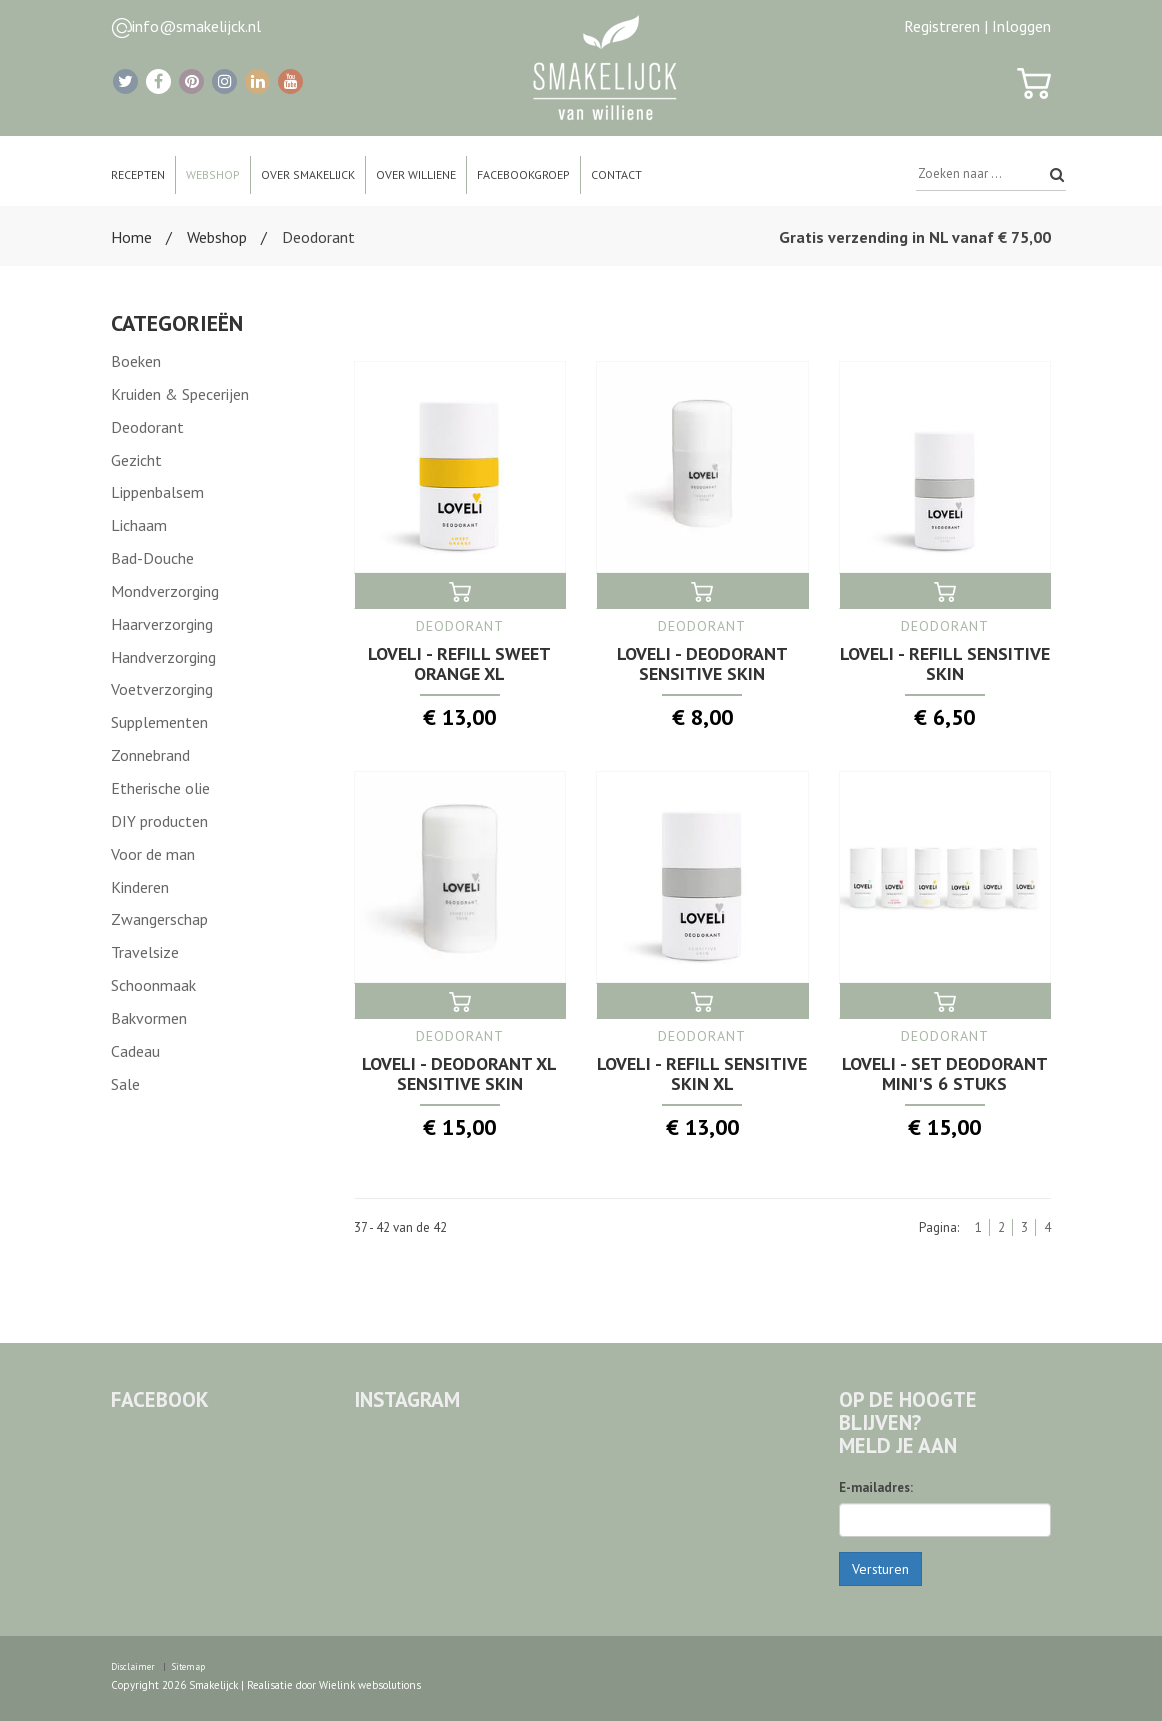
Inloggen (1021, 26)
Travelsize (145, 952)
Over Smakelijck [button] (308, 174)
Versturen (880, 1569)
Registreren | (946, 26)
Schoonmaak (153, 985)
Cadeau (135, 1051)
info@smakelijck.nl (196, 26)
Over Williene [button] (416, 174)
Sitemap (188, 1666)
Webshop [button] (213, 174)
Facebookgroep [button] (523, 174)
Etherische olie (160, 788)
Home (131, 237)
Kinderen (140, 887)
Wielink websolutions (370, 1685)
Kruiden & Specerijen (180, 394)
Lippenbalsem (157, 492)
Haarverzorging (162, 624)
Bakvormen (149, 1018)
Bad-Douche (152, 558)
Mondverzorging (165, 591)
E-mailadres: (876, 1487)
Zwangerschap (159, 919)
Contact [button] (616, 174)
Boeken (136, 361)
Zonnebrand (150, 755)
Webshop (217, 237)
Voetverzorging (162, 689)
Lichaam (139, 525)
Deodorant (147, 427)
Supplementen (159, 722)
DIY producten (159, 821)
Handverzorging (163, 657)
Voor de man (153, 854)
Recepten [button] (138, 174)
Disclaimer (133, 1666)
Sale (125, 1084)
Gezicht (136, 460)
